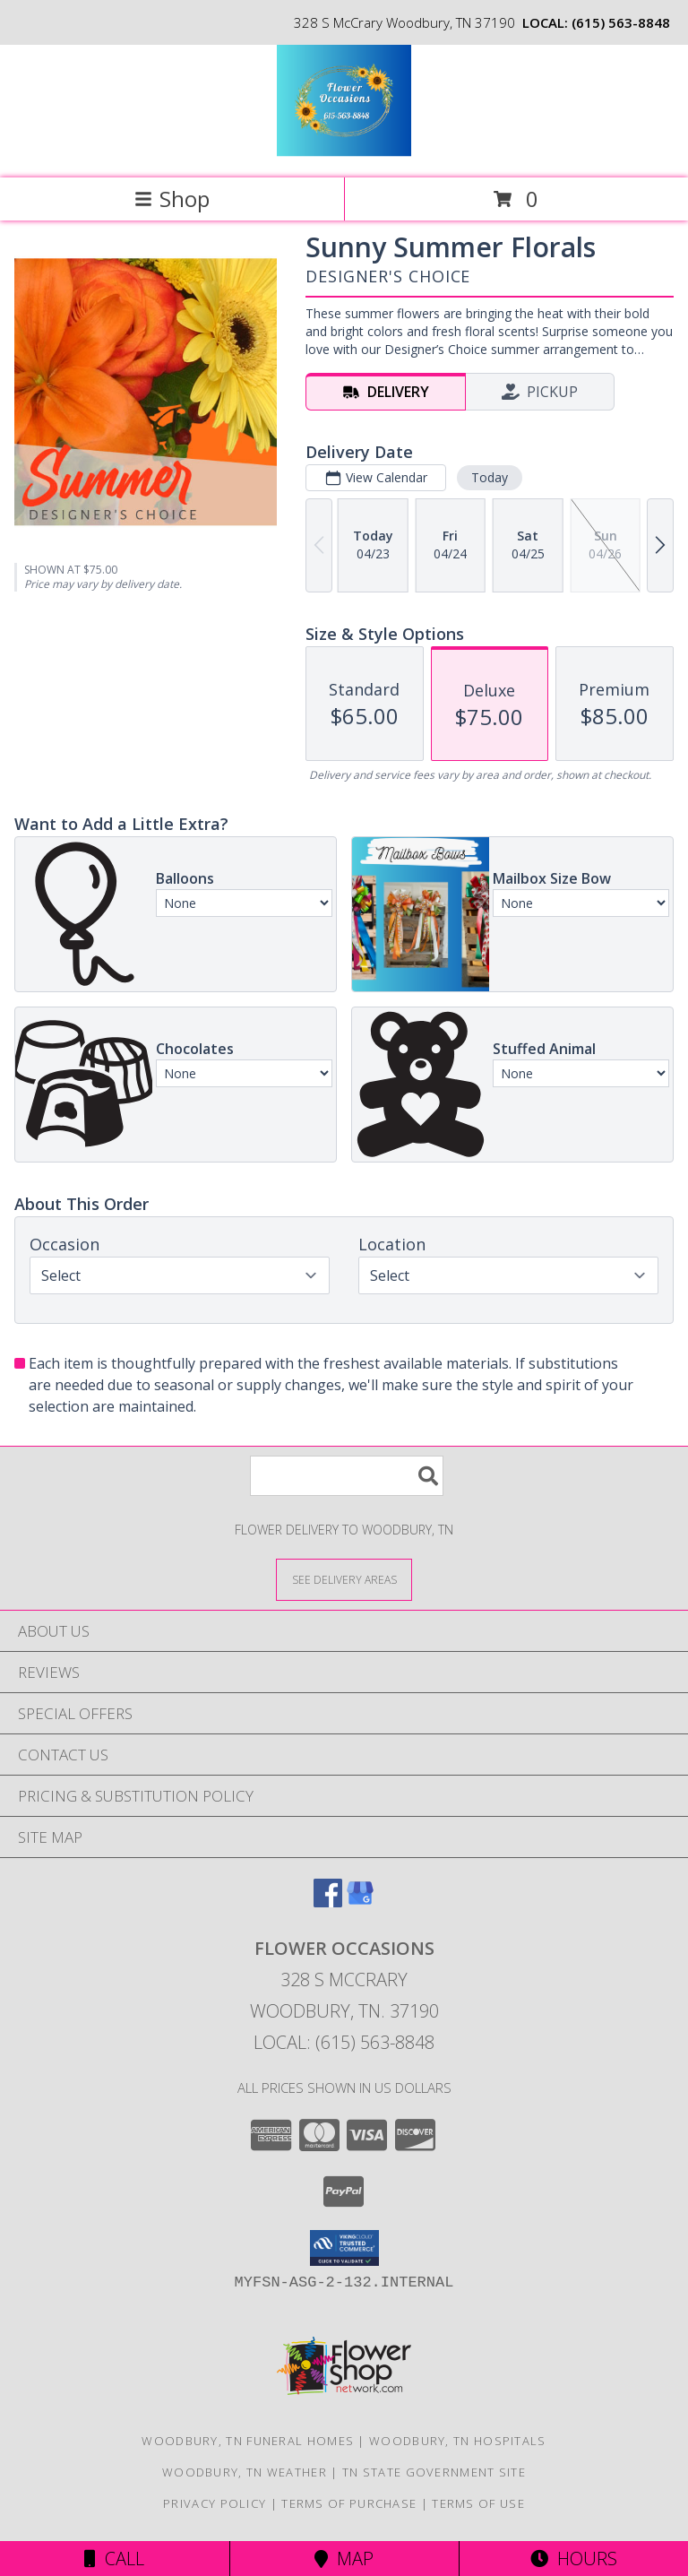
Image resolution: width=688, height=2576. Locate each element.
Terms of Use (478, 2503)
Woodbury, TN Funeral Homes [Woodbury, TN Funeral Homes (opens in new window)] (248, 2441)
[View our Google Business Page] (360, 1901)
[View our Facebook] (328, 1901)
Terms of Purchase (349, 2503)
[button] (344, 2248)
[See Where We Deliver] (344, 1578)
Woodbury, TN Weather (244, 2472)
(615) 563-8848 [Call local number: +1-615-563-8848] (621, 22)
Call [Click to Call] (114, 2558)
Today (489, 477)
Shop (172, 198)
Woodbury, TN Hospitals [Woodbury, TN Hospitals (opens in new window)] (457, 2441)
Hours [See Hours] (573, 2558)
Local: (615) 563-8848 (344, 2042)
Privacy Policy (214, 2503)
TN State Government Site (434, 2472)
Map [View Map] (344, 2558)
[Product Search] (346, 1476)
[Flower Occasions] (343, 151)
